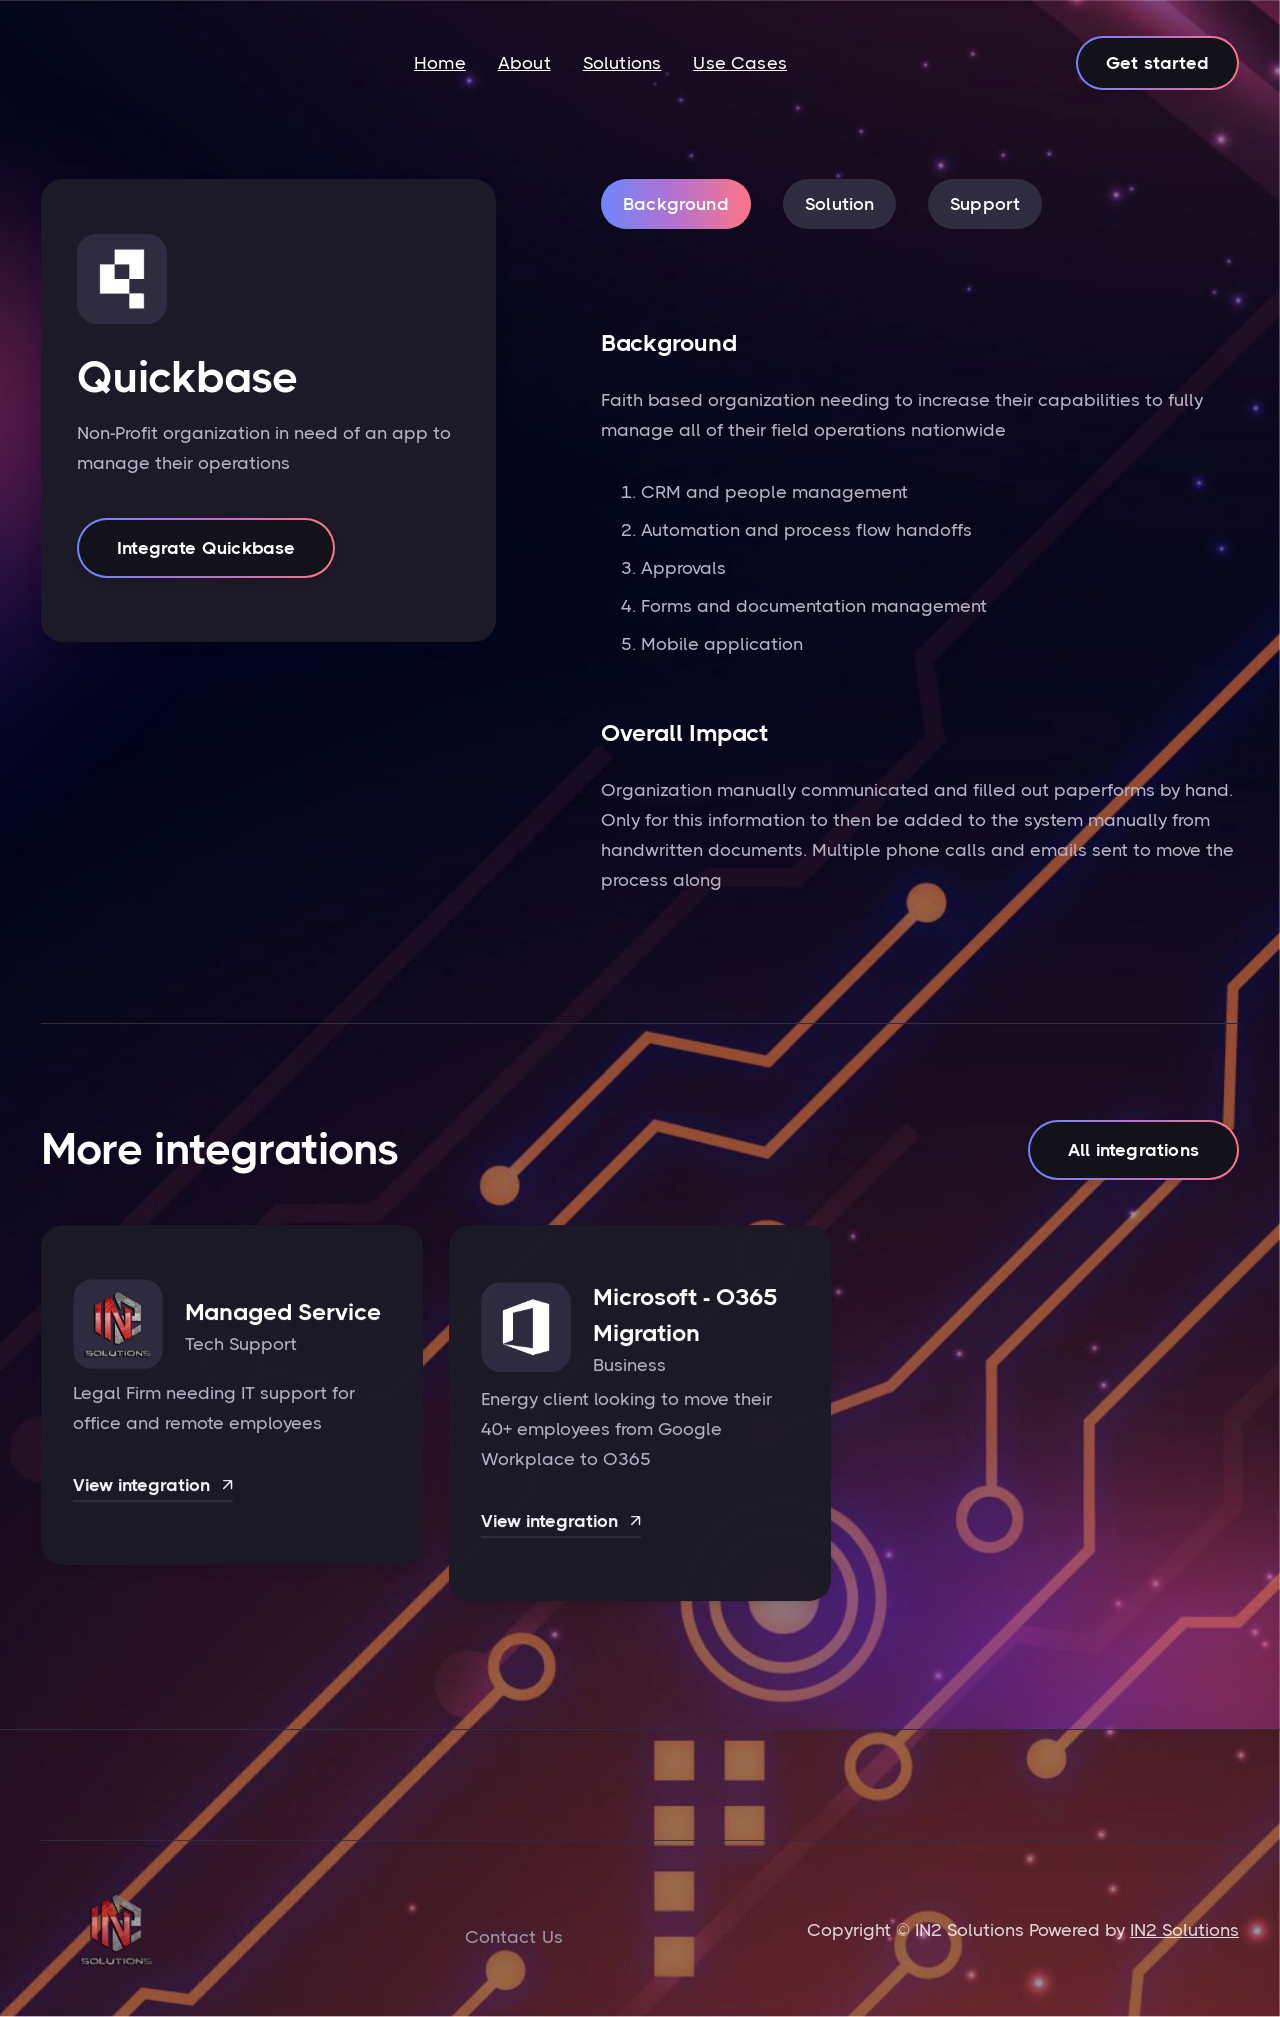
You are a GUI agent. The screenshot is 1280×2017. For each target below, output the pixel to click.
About (524, 63)
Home (440, 63)
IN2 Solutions (1184, 1930)
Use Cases (740, 63)
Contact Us (514, 1937)
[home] (115, 63)
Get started (1157, 63)
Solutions (622, 63)
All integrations (1133, 1151)
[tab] (676, 204)
